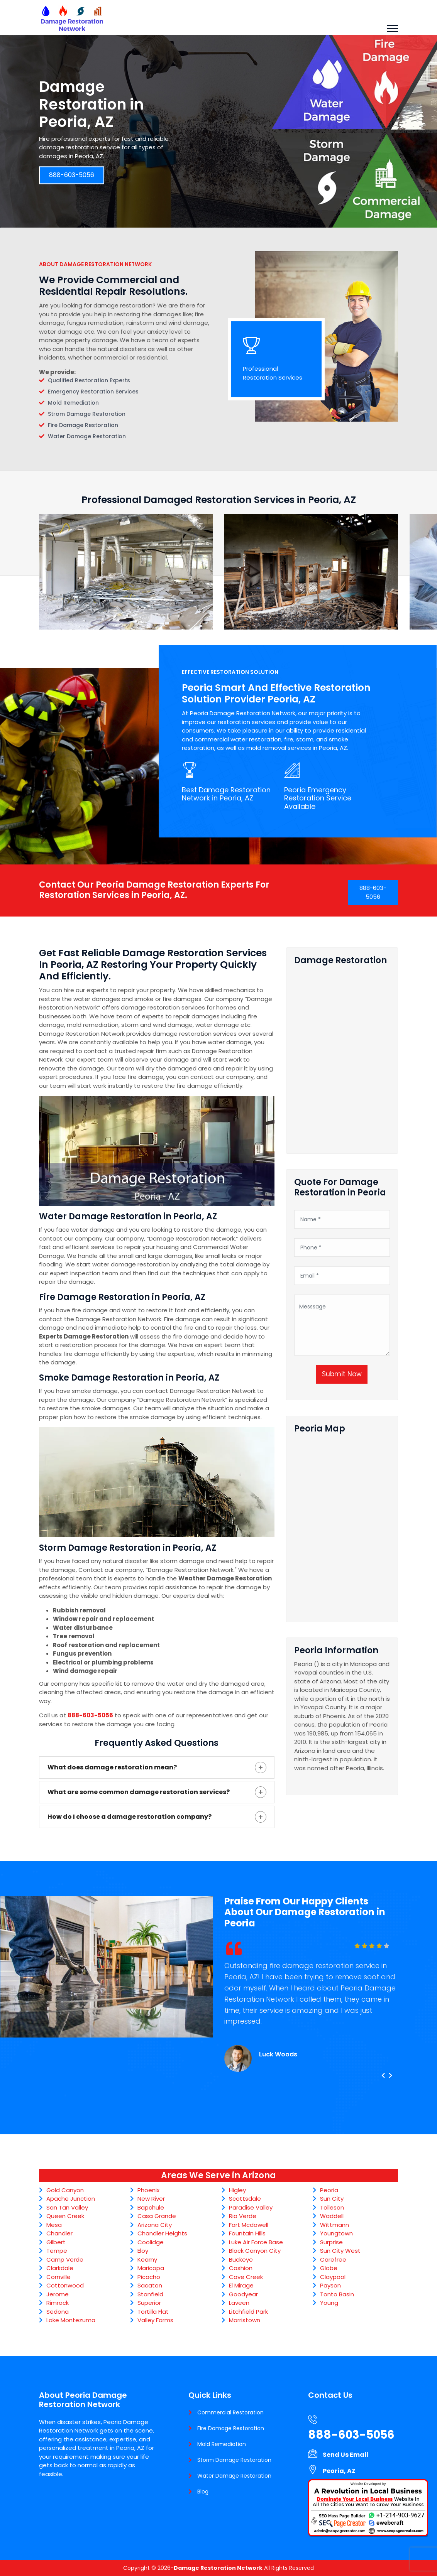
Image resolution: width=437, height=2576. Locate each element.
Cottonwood (65, 2285)
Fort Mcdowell (248, 2225)
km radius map (342, 1525)
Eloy (142, 2251)
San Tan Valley (67, 2207)
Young (329, 2303)
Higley (237, 2190)
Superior (149, 2303)
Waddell (332, 2216)
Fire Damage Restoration (230, 2428)
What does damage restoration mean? (112, 1767)
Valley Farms (155, 2320)
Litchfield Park (248, 2312)
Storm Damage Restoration (234, 2460)
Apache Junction (70, 2198)
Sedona (57, 2312)
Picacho (148, 2277)
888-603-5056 (71, 175)
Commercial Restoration (230, 2412)
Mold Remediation (221, 2444)
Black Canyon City (255, 2251)
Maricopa (150, 2268)
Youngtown (336, 2233)
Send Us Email (345, 2454)
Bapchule (150, 2207)
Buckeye (241, 2259)
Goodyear (243, 2294)
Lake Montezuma (70, 2320)
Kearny (147, 2259)
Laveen (239, 2303)
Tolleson (332, 2207)
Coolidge (150, 2242)
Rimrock (57, 2303)
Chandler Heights (162, 2233)
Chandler (59, 2233)
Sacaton (149, 2285)
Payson (330, 2285)
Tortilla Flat (153, 2312)
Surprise (331, 2242)
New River (151, 2198)
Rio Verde (242, 2216)
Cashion (240, 2268)
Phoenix (148, 2190)
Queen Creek (65, 2216)
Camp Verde (64, 2259)
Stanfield (150, 2294)
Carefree (333, 2259)
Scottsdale (245, 2198)
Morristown (244, 2320)
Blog (202, 2491)
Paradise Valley (251, 2207)
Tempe (56, 2251)
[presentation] (383, 2075)
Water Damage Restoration (234, 2476)
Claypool (333, 2277)
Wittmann (334, 2225)
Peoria (329, 2190)
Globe (328, 2268)
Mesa (54, 2225)
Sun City (332, 2198)
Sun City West (340, 2251)
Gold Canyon (65, 2190)
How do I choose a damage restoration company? (129, 1816)
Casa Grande (156, 2216)
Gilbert (56, 2242)
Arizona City (154, 2225)
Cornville (58, 2277)
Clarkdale (59, 2268)
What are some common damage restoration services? (138, 1792)
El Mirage (241, 2285)
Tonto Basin (337, 2294)
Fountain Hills (247, 2233)
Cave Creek (246, 2277)
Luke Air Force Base (256, 2242)
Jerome (57, 2294)
